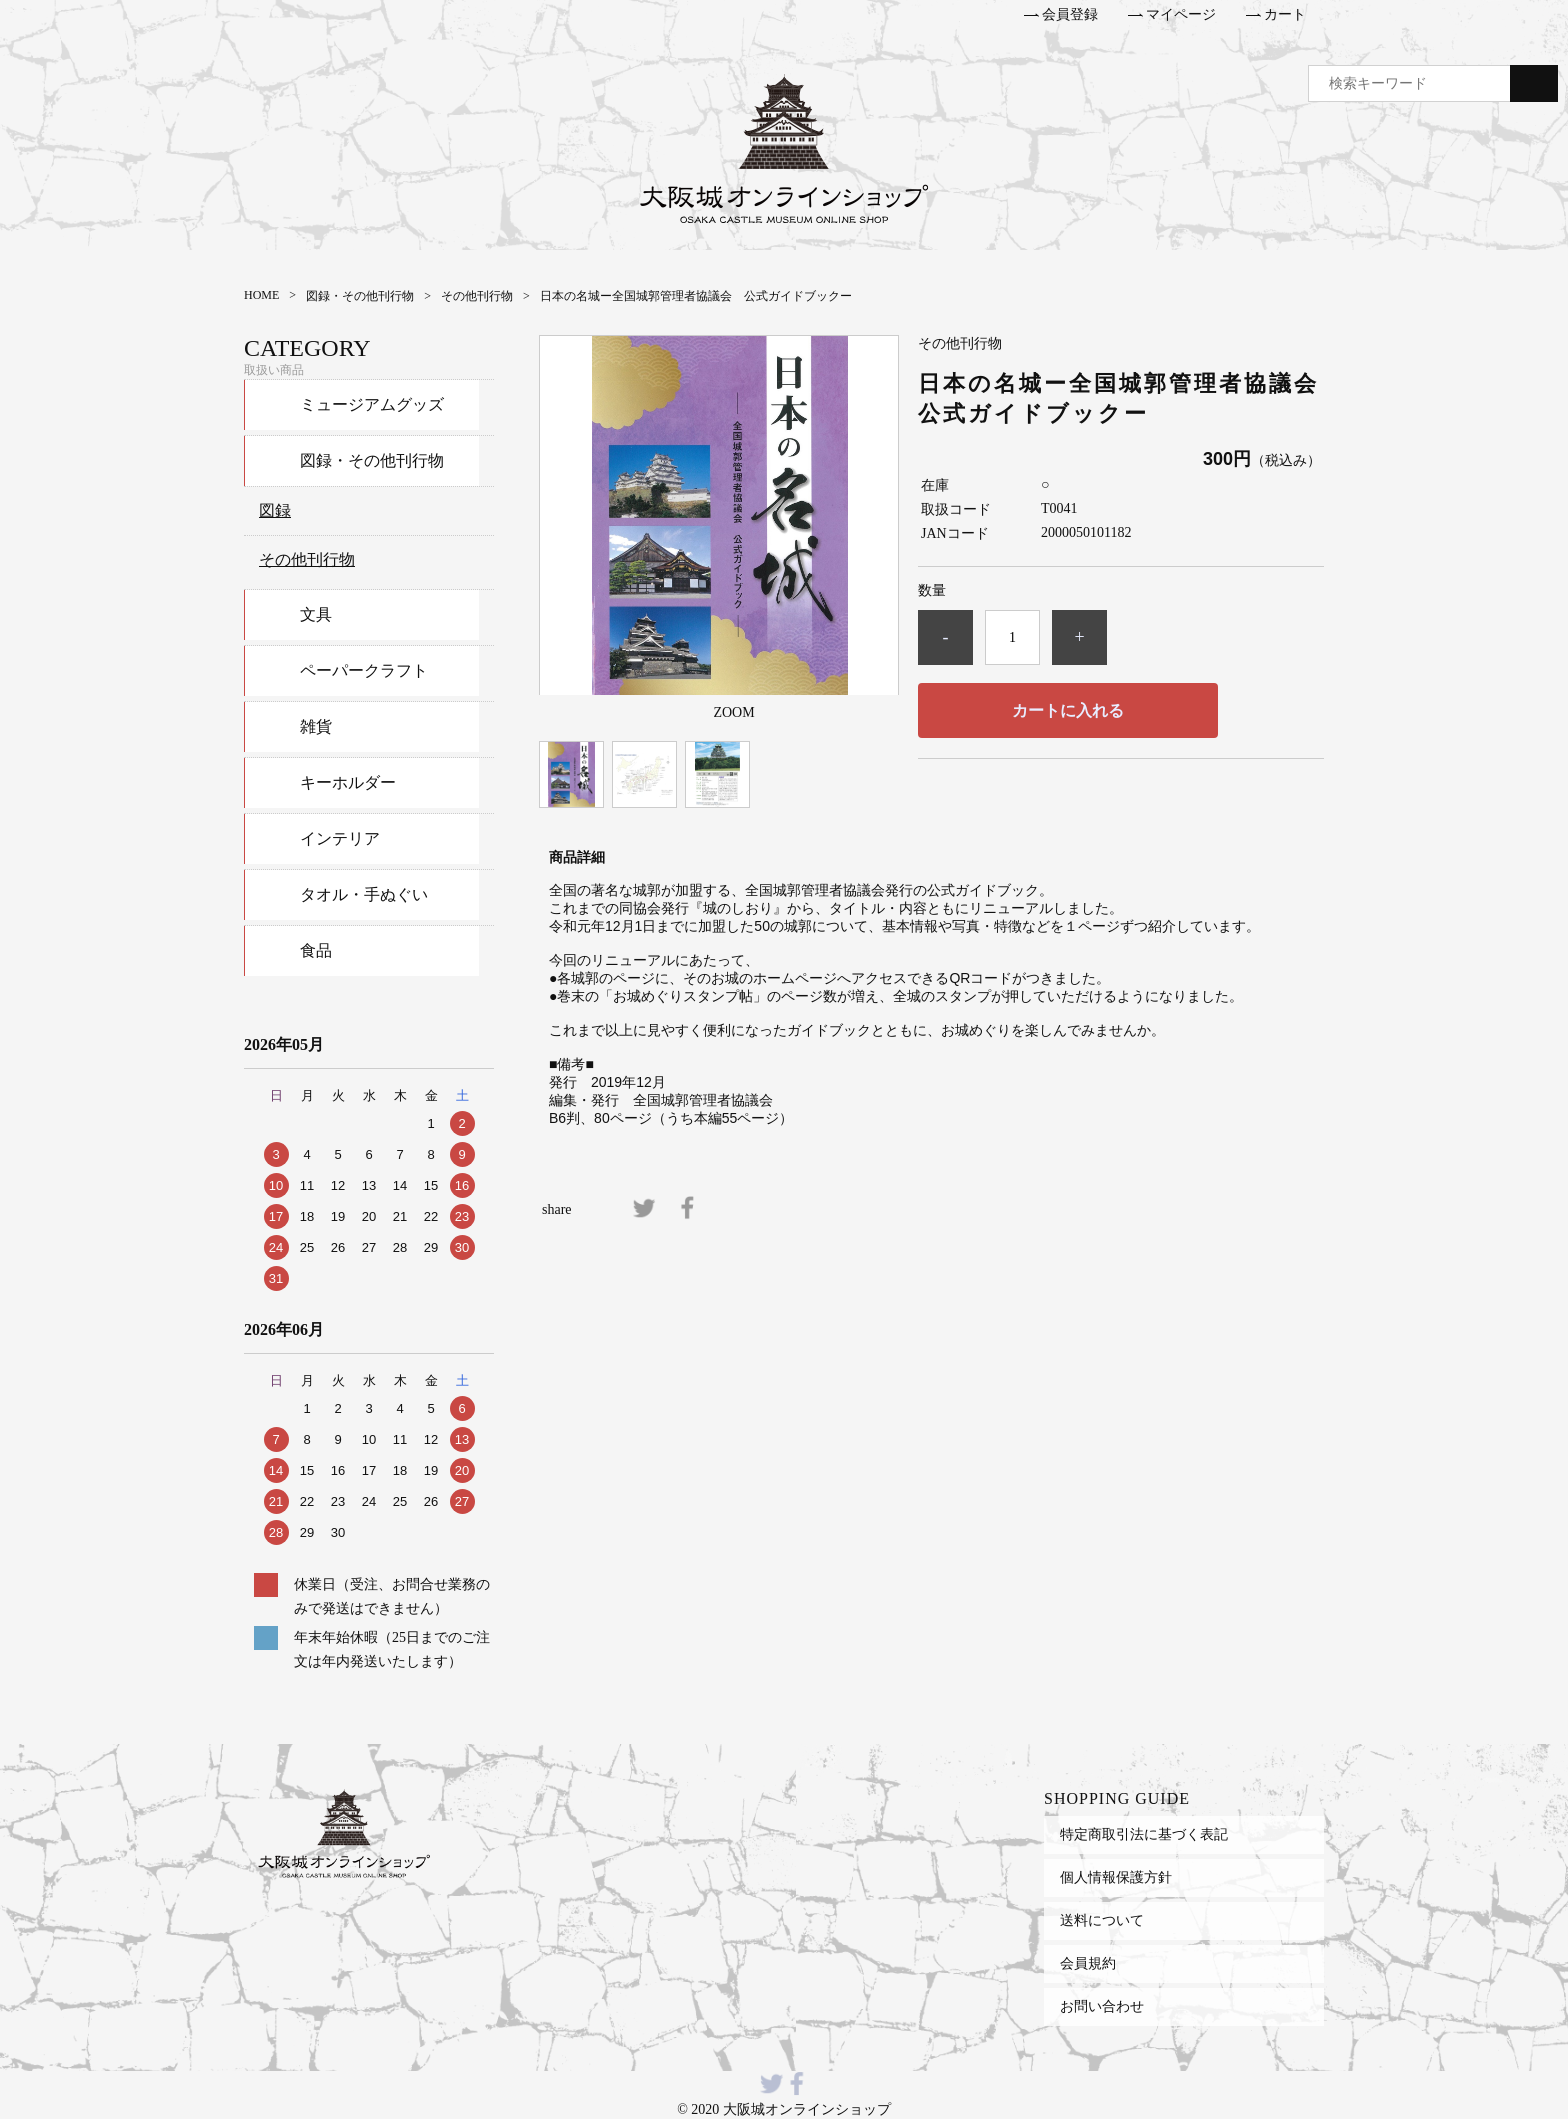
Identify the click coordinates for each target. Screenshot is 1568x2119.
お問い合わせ (1102, 2006)
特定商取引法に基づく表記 (1144, 1834)
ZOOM (733, 712)
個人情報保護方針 (1116, 1877)
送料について (1102, 1920)
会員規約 (1088, 1963)
